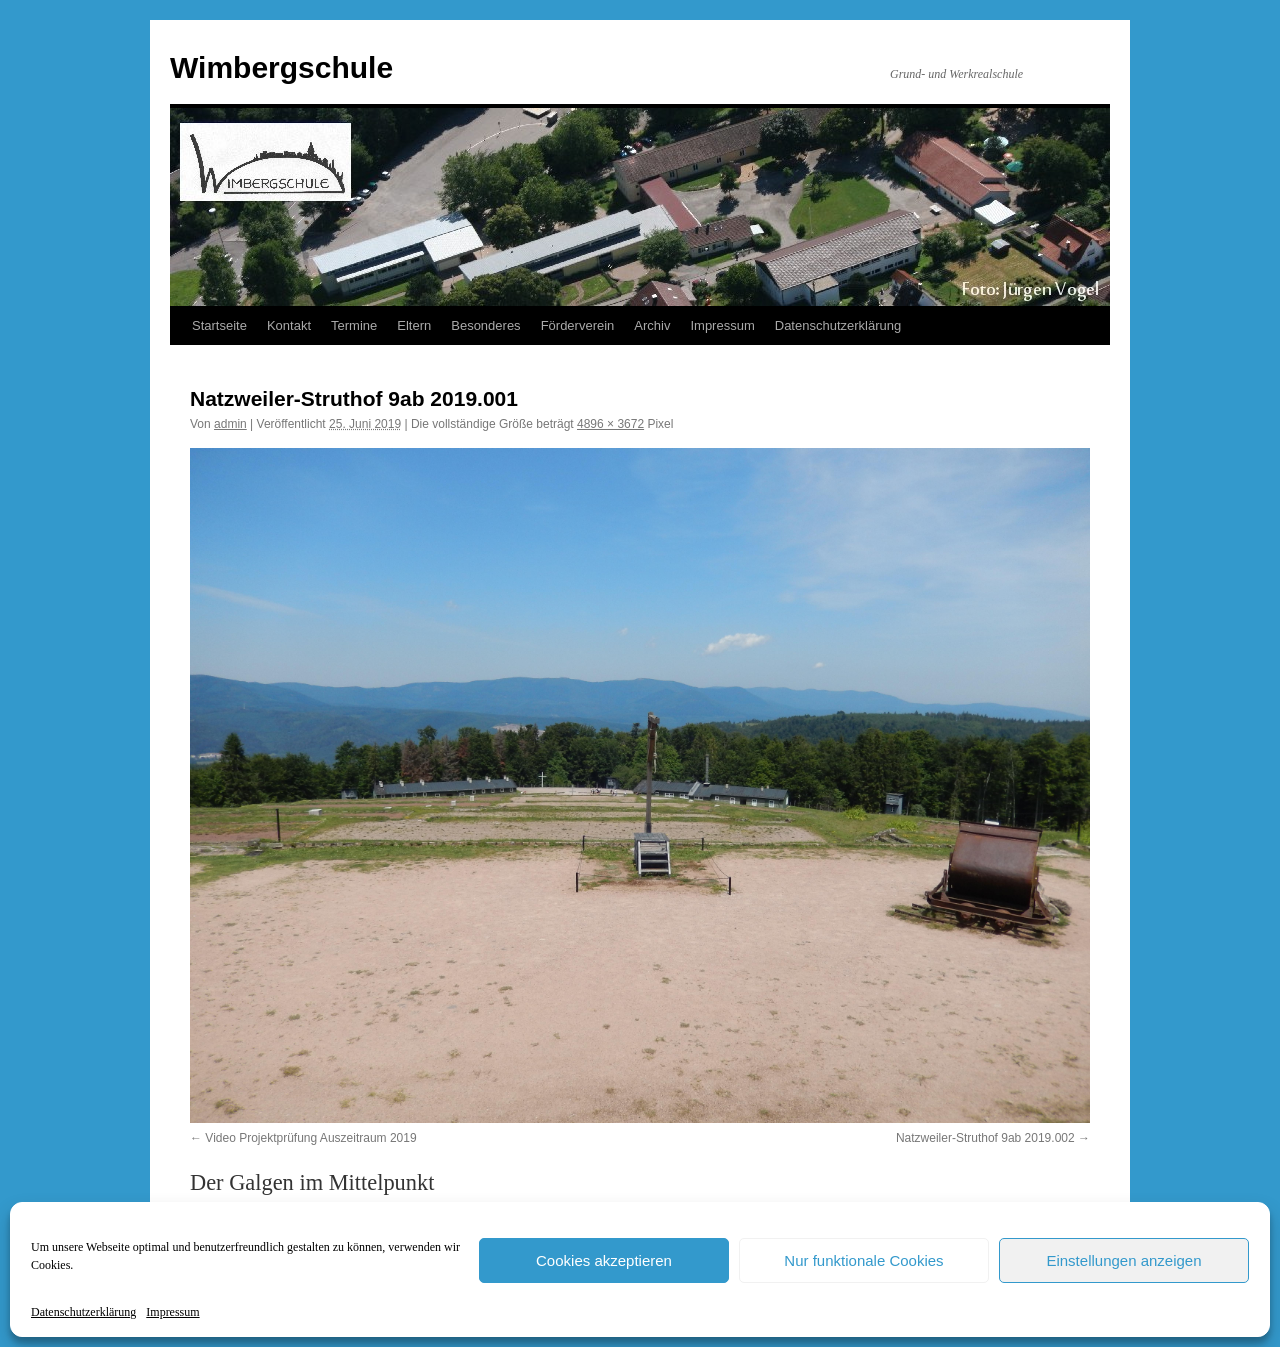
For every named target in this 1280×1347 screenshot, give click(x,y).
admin (230, 424)
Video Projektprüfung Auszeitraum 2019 (310, 1138)
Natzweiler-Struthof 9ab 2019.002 (985, 1138)
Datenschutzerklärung (83, 1312)
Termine (354, 325)
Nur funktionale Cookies (863, 1260)
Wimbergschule (281, 67)
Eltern (414, 325)
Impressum (172, 1312)
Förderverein (578, 325)
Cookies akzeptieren (604, 1260)
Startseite (219, 325)
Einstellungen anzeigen (1123, 1260)
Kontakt (289, 325)
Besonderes (485, 325)
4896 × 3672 (610, 424)
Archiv (652, 325)
